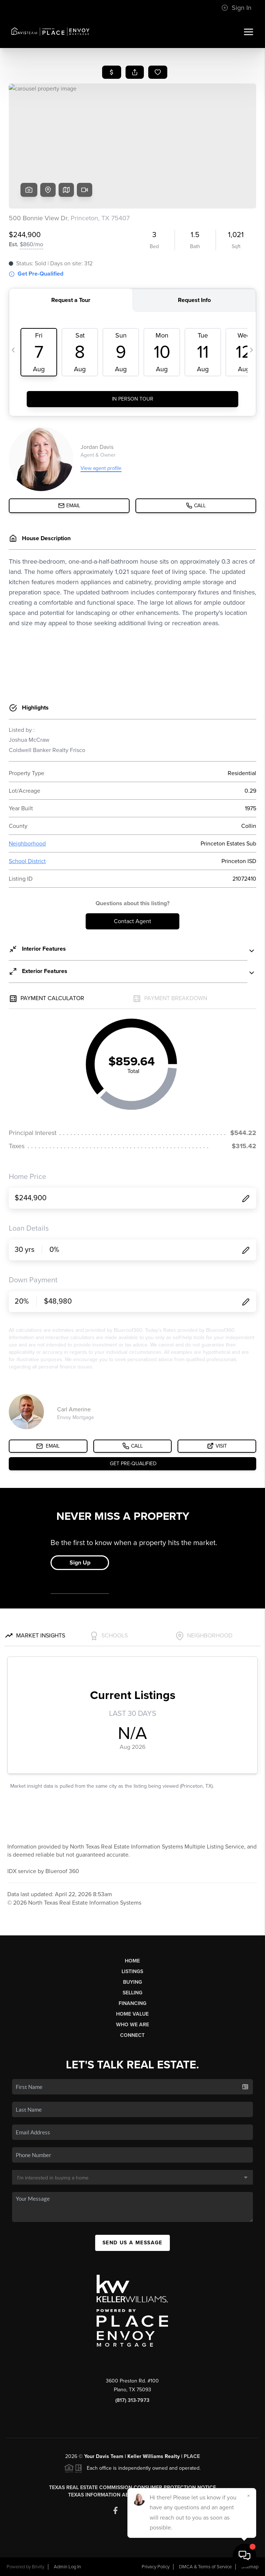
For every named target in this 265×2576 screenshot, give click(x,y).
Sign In (236, 7)
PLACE (192, 2456)
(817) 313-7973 (132, 2400)
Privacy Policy (155, 2567)
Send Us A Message (132, 2243)
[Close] (248, 2496)
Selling (132, 1993)
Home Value (132, 2014)
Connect (132, 2035)
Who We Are (132, 2025)
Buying (132, 1982)
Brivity (38, 2567)
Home (132, 1961)
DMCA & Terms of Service (205, 2567)
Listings (132, 1971)
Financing (132, 2003)
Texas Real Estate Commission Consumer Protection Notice (132, 2487)
